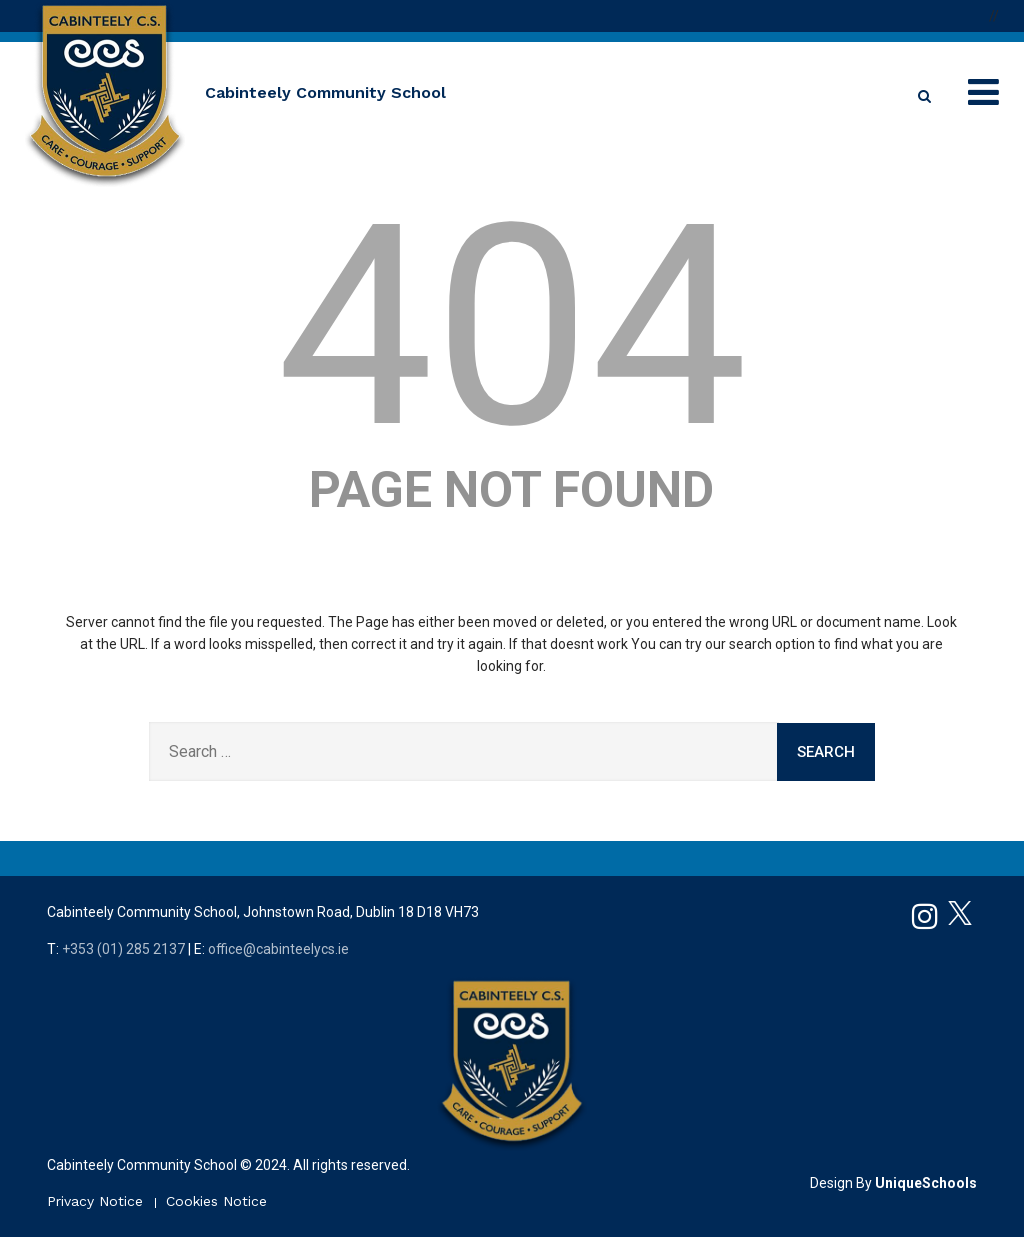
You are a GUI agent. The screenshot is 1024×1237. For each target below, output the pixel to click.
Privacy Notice (95, 1201)
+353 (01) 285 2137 (123, 949)
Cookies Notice (216, 1201)
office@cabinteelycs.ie (278, 949)
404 (511, 327)
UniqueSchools (926, 1183)
